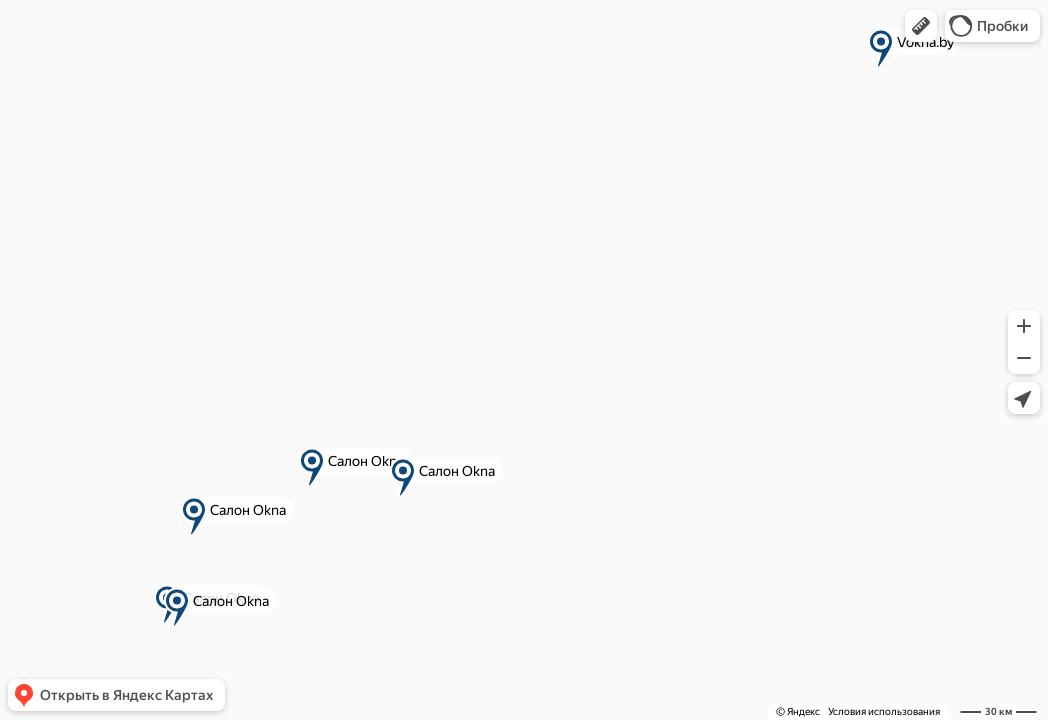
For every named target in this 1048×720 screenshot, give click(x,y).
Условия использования (884, 711)
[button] (921, 26)
